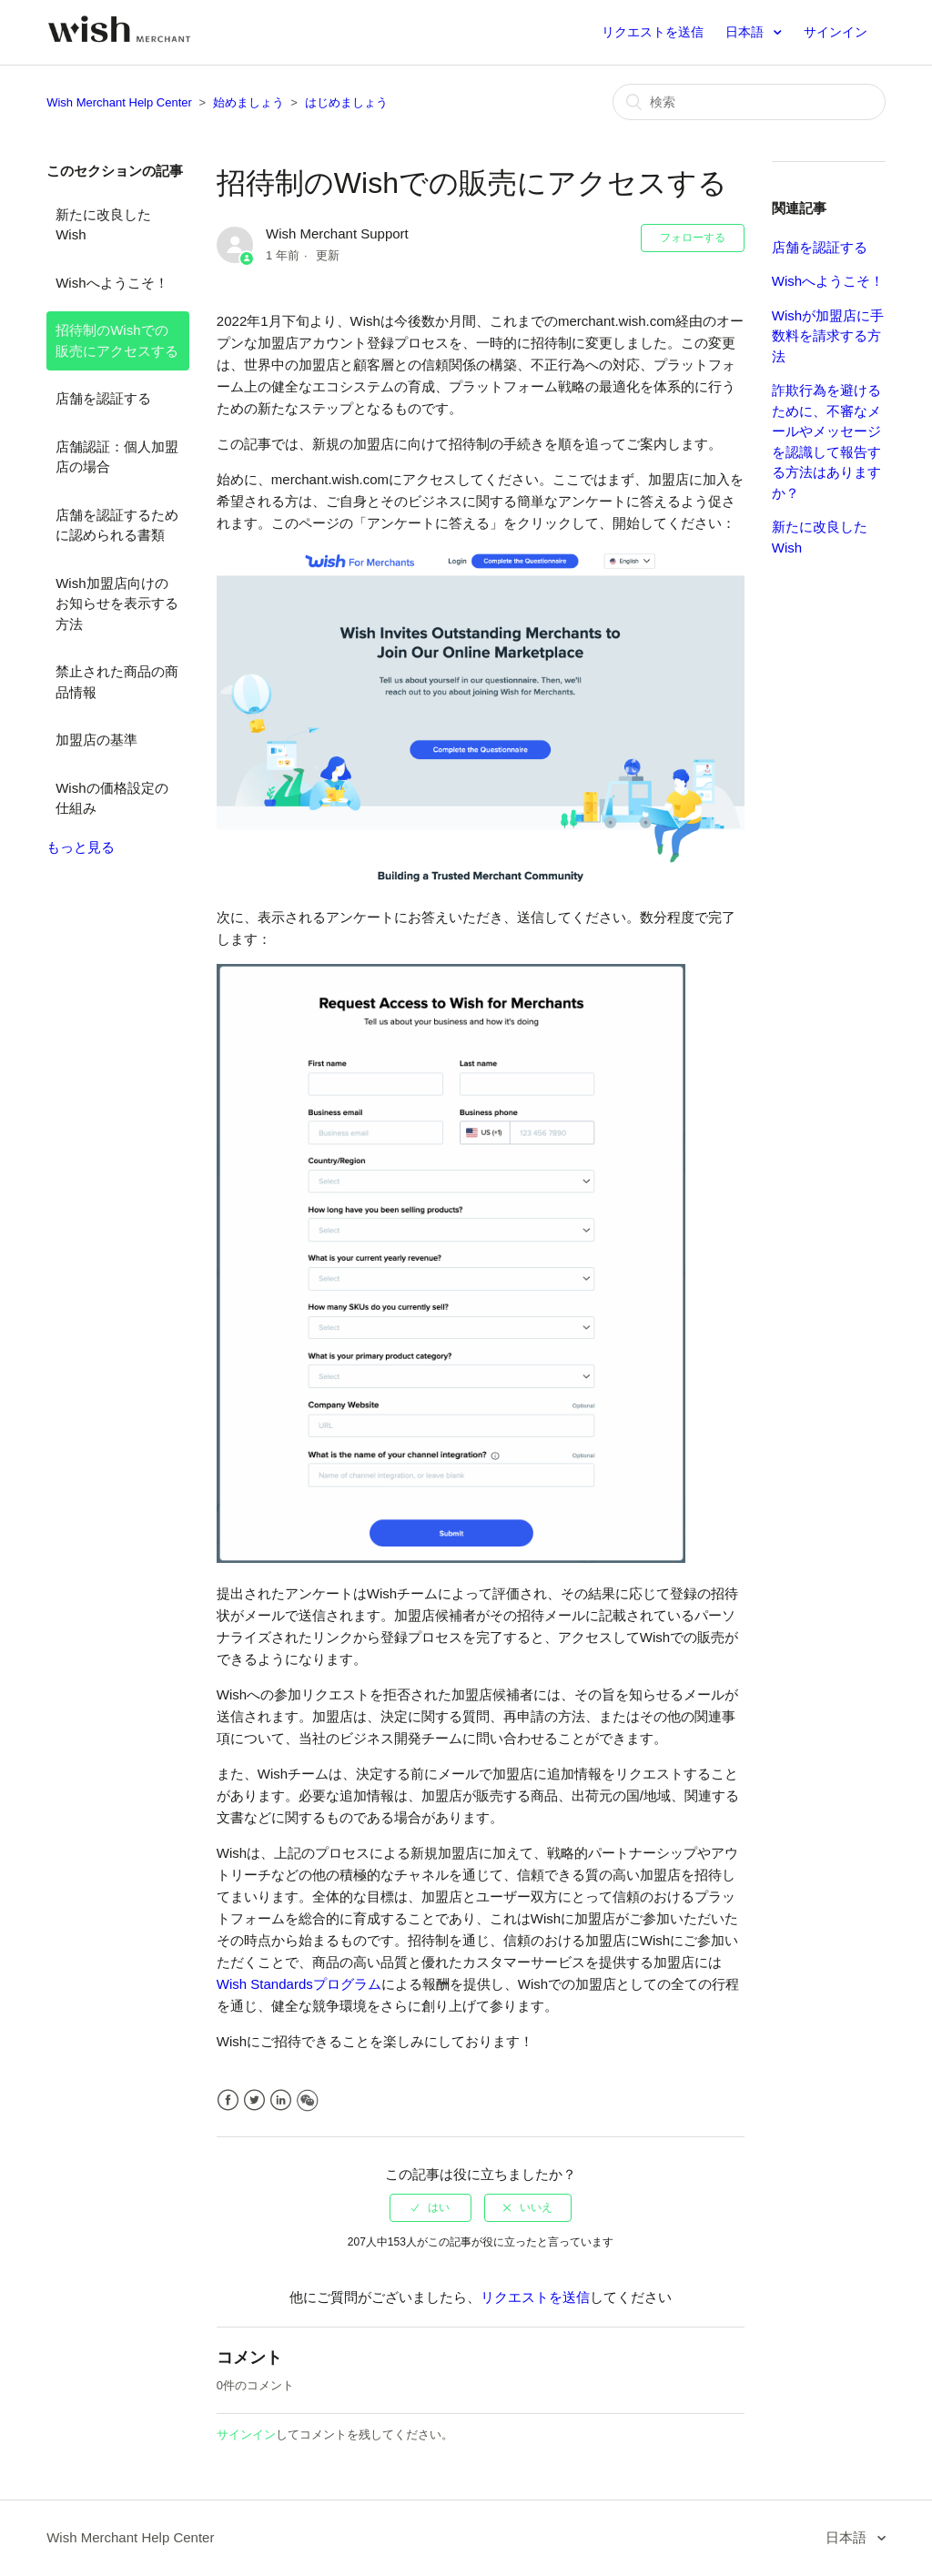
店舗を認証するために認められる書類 (117, 525)
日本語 (746, 32)
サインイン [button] (835, 32)
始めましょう (248, 102)
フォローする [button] (692, 237)
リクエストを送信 (653, 32)
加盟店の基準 (96, 739)
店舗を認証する (103, 398)
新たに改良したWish (103, 225)
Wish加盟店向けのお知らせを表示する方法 (117, 603)
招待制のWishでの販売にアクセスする (117, 340)
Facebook (228, 2100)
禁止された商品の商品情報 (117, 682)
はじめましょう (346, 102)
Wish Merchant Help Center (119, 102)
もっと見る (80, 847)
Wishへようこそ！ (111, 282)
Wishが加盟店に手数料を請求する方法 (828, 336)
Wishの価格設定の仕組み (111, 798)
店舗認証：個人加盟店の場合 (117, 457)
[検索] (749, 102)
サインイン (246, 2434)
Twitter (254, 2100)
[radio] (430, 2207)
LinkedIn (280, 2100)
